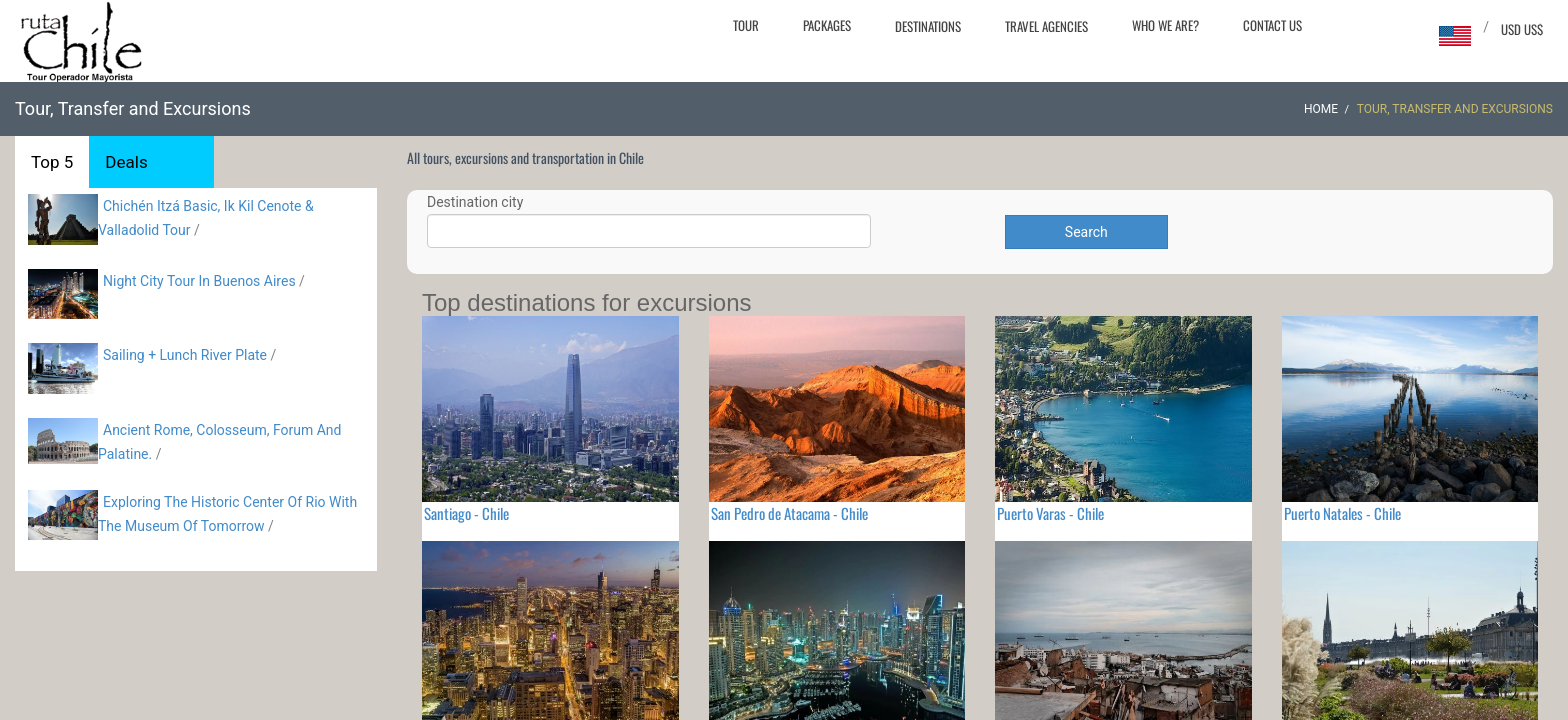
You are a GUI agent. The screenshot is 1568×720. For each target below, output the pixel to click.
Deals (126, 162)
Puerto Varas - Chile (1050, 513)
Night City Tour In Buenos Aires (199, 281)
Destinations (928, 26)
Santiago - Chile (466, 513)
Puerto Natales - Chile (1342, 513)
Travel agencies (1046, 26)
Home (1321, 109)
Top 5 (52, 162)
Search (1086, 232)
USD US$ (1522, 29)
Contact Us (1272, 25)
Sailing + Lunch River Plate (185, 355)
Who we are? (1165, 25)
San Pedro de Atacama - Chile (789, 513)
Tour (746, 25)
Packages (827, 25)
